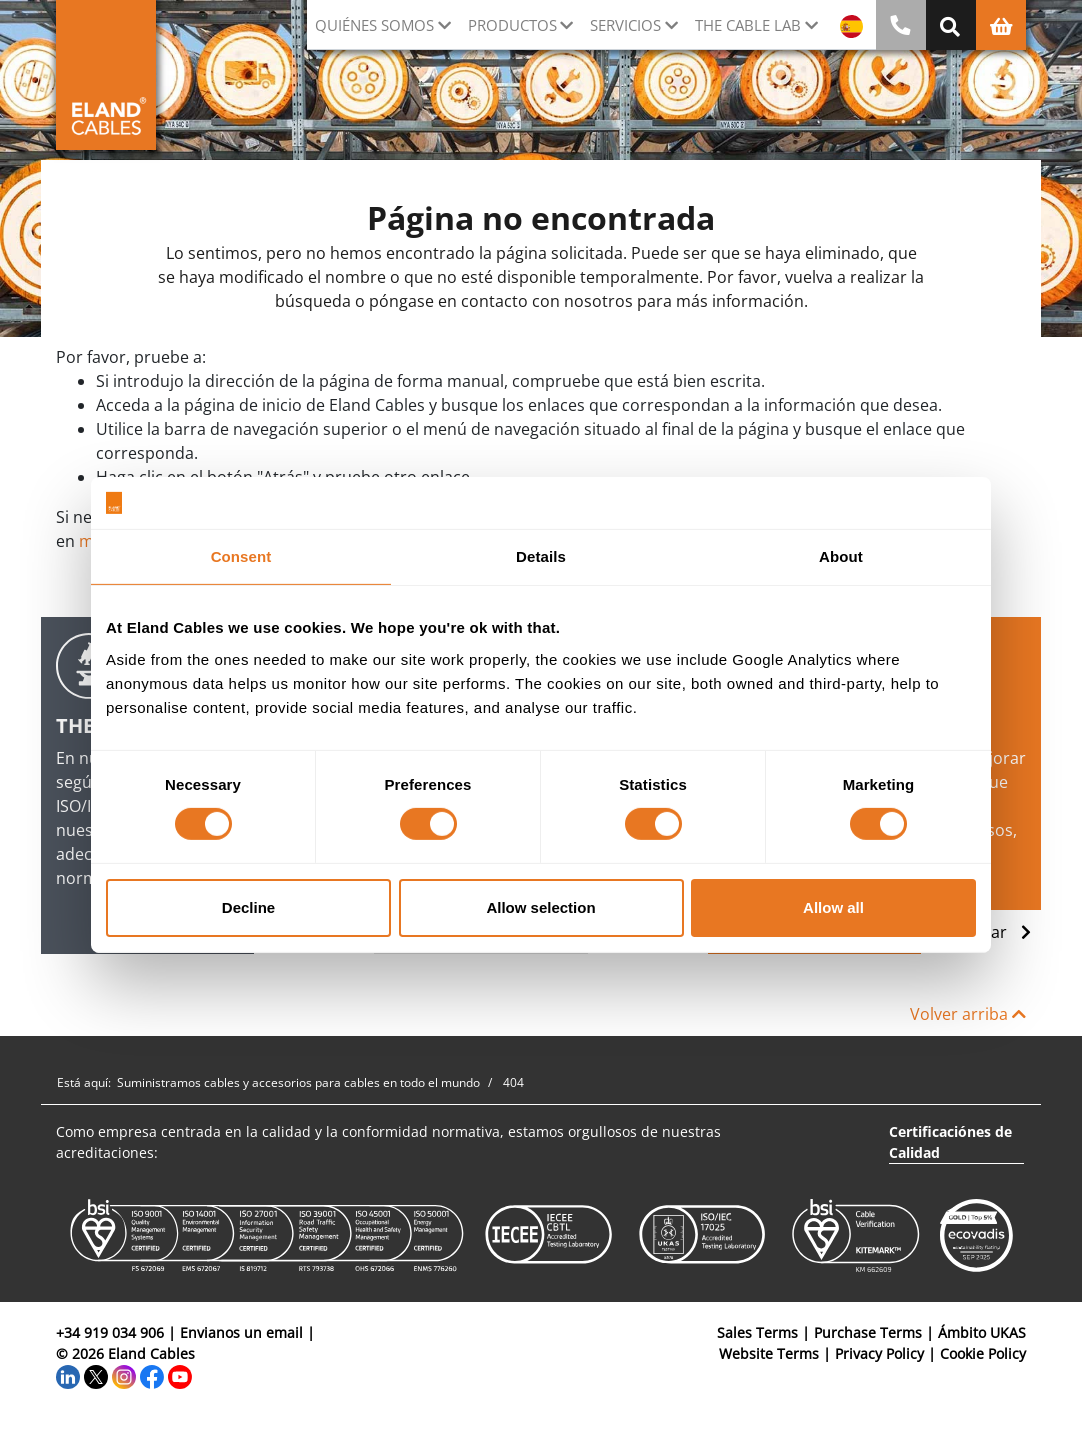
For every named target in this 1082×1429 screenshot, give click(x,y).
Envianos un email (241, 1332)
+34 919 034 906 (110, 1332)
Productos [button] (512, 25)
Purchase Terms (868, 1332)
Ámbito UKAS (982, 1332)
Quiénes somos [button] (374, 25)
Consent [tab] (241, 556)
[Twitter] (96, 1374)
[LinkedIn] (68, 1374)
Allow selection (540, 907)
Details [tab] (541, 556)
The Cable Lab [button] (748, 25)
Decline (248, 907)
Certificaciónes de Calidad (950, 1142)
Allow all (833, 907)
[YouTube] (180, 1374)
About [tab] (841, 556)
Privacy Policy (879, 1353)
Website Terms (769, 1353)
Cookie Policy (983, 1353)
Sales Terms (757, 1332)
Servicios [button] (625, 25)
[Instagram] (124, 1374)
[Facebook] (152, 1374)
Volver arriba (968, 1014)
